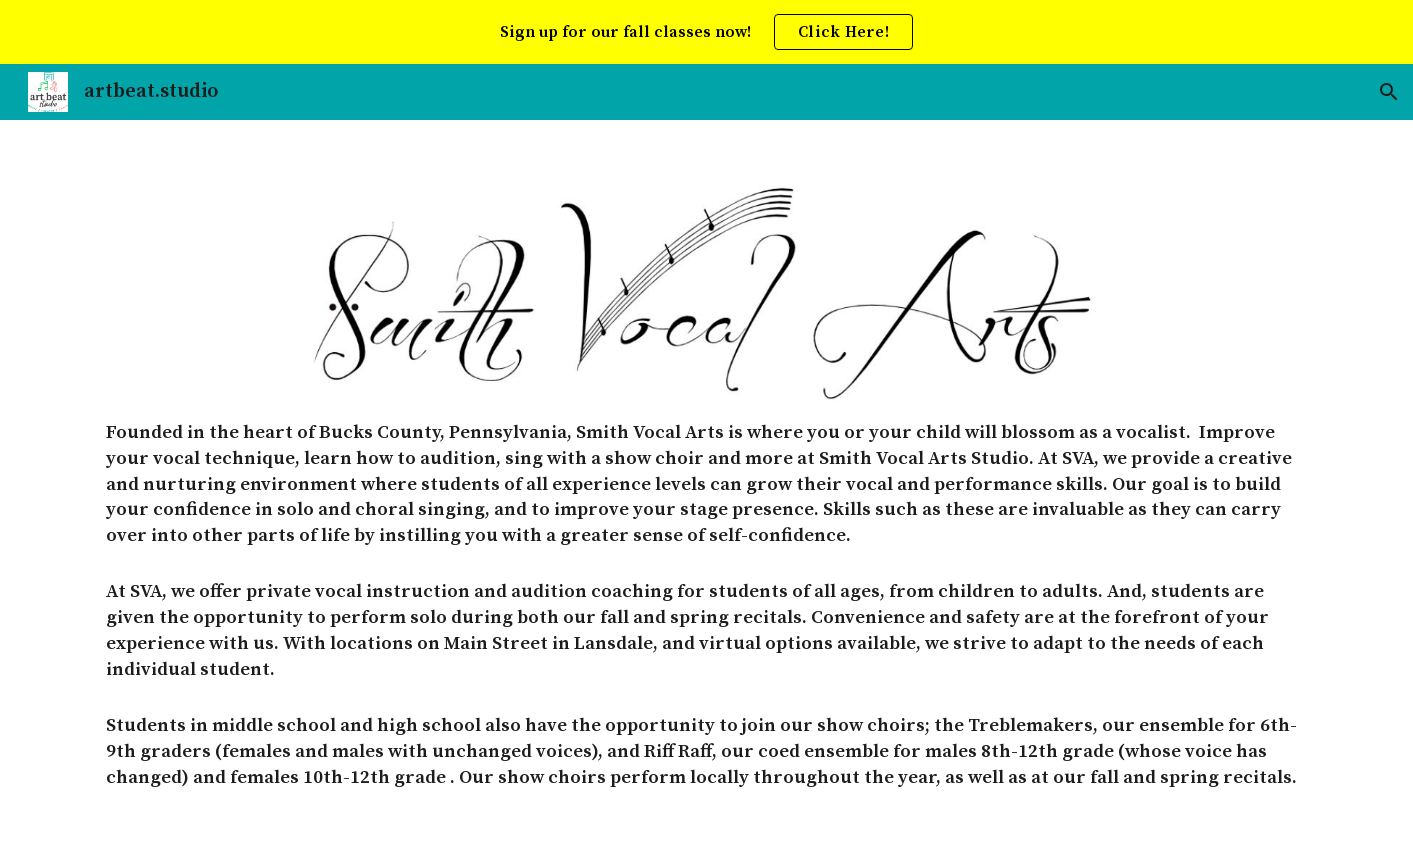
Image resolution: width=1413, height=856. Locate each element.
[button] (1389, 92)
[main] (706, 630)
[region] (706, 32)
